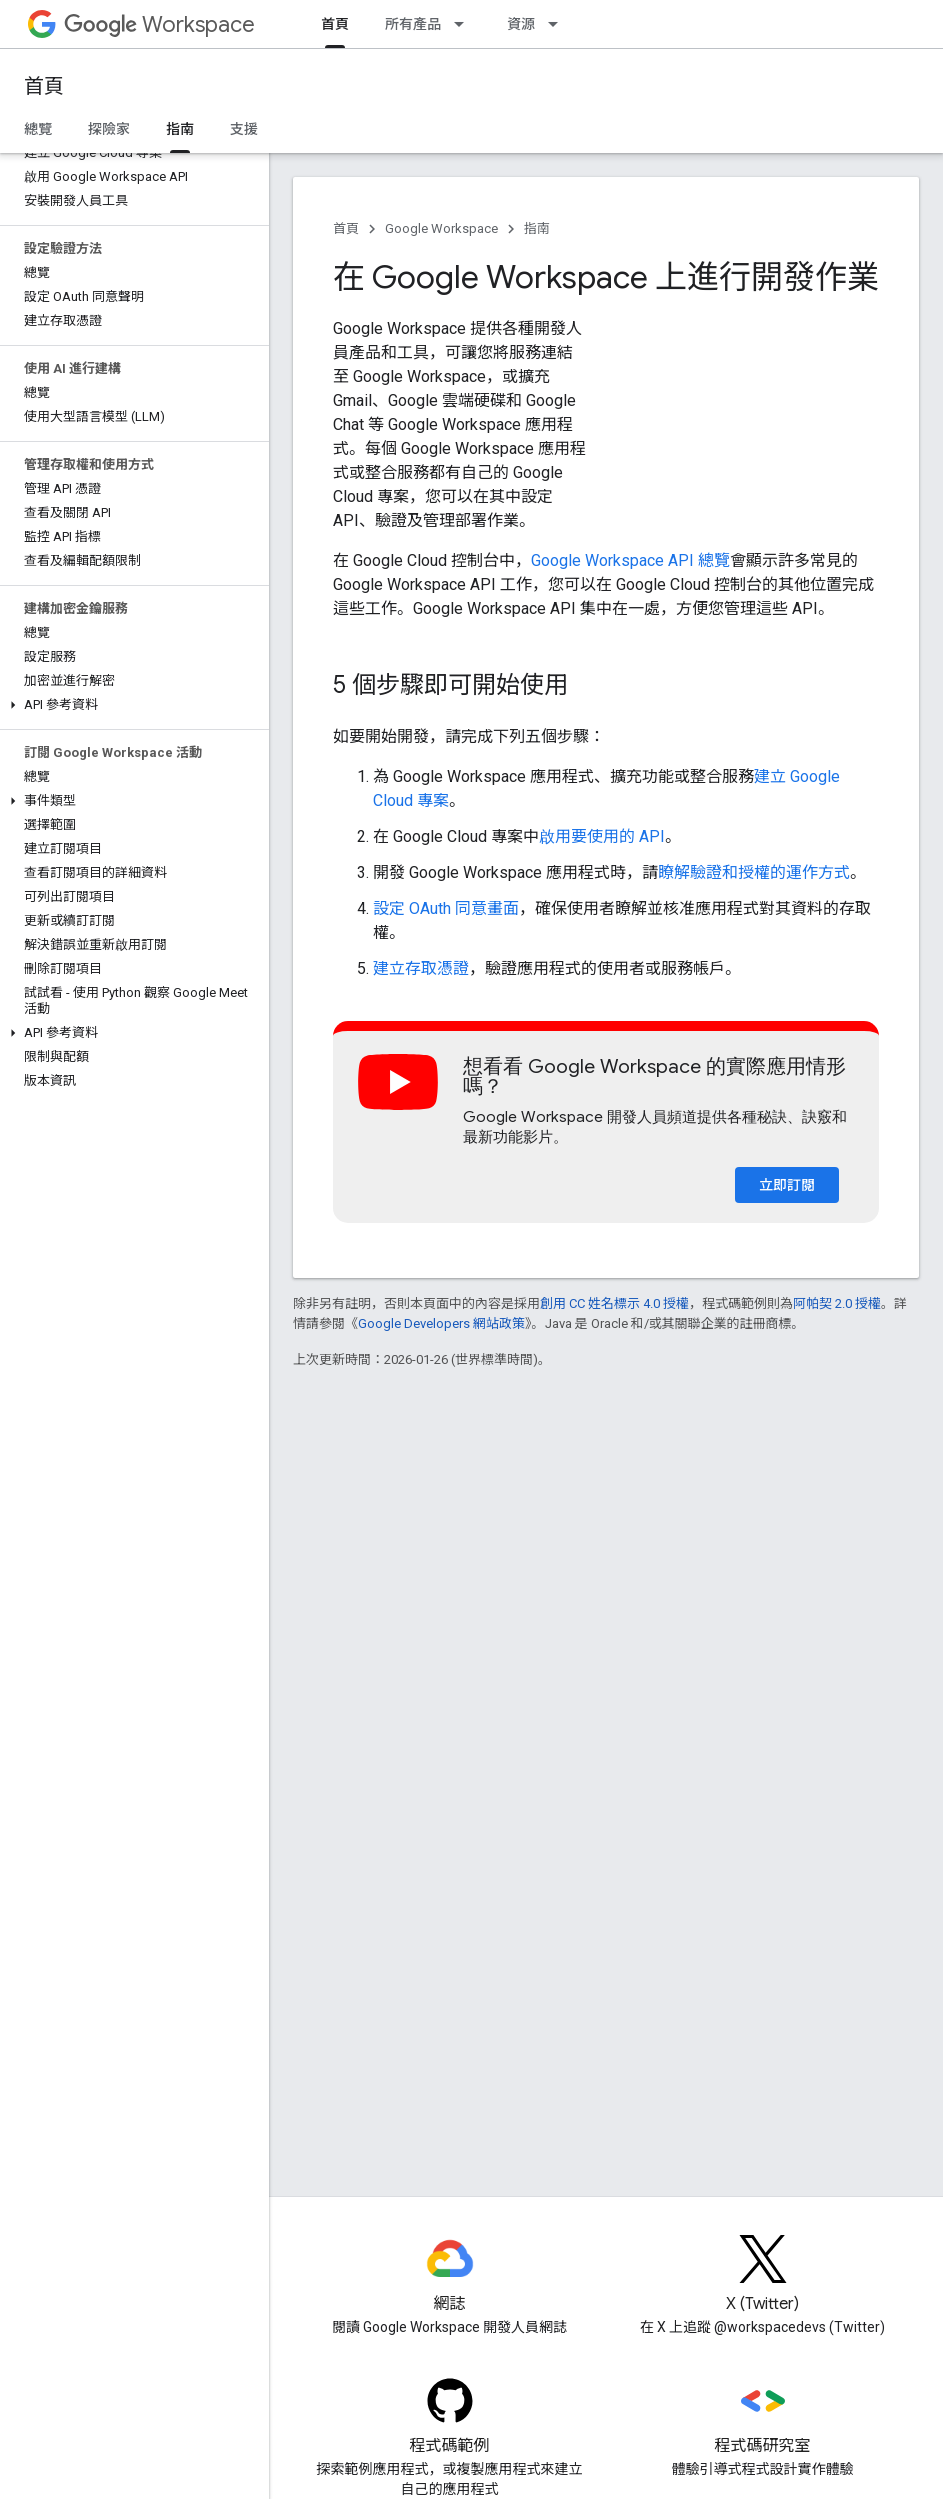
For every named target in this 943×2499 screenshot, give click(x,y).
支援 (244, 129)
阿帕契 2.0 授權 (837, 1303)
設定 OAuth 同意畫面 (446, 908)
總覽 (38, 129)
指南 (537, 228)
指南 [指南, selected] (180, 129)
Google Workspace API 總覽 (630, 560)
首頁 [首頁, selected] (335, 24)
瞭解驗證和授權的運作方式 (754, 872)
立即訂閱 (787, 1185)
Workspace (159, 24)
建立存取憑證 (421, 968)
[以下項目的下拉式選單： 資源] (559, 24)
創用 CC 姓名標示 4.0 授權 (614, 1303)
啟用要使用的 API (602, 836)
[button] (130, 705)
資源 (521, 24)
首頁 (44, 86)
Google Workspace (441, 228)
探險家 (109, 129)
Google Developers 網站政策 (441, 1323)
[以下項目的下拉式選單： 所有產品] (465, 24)
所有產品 (413, 24)
